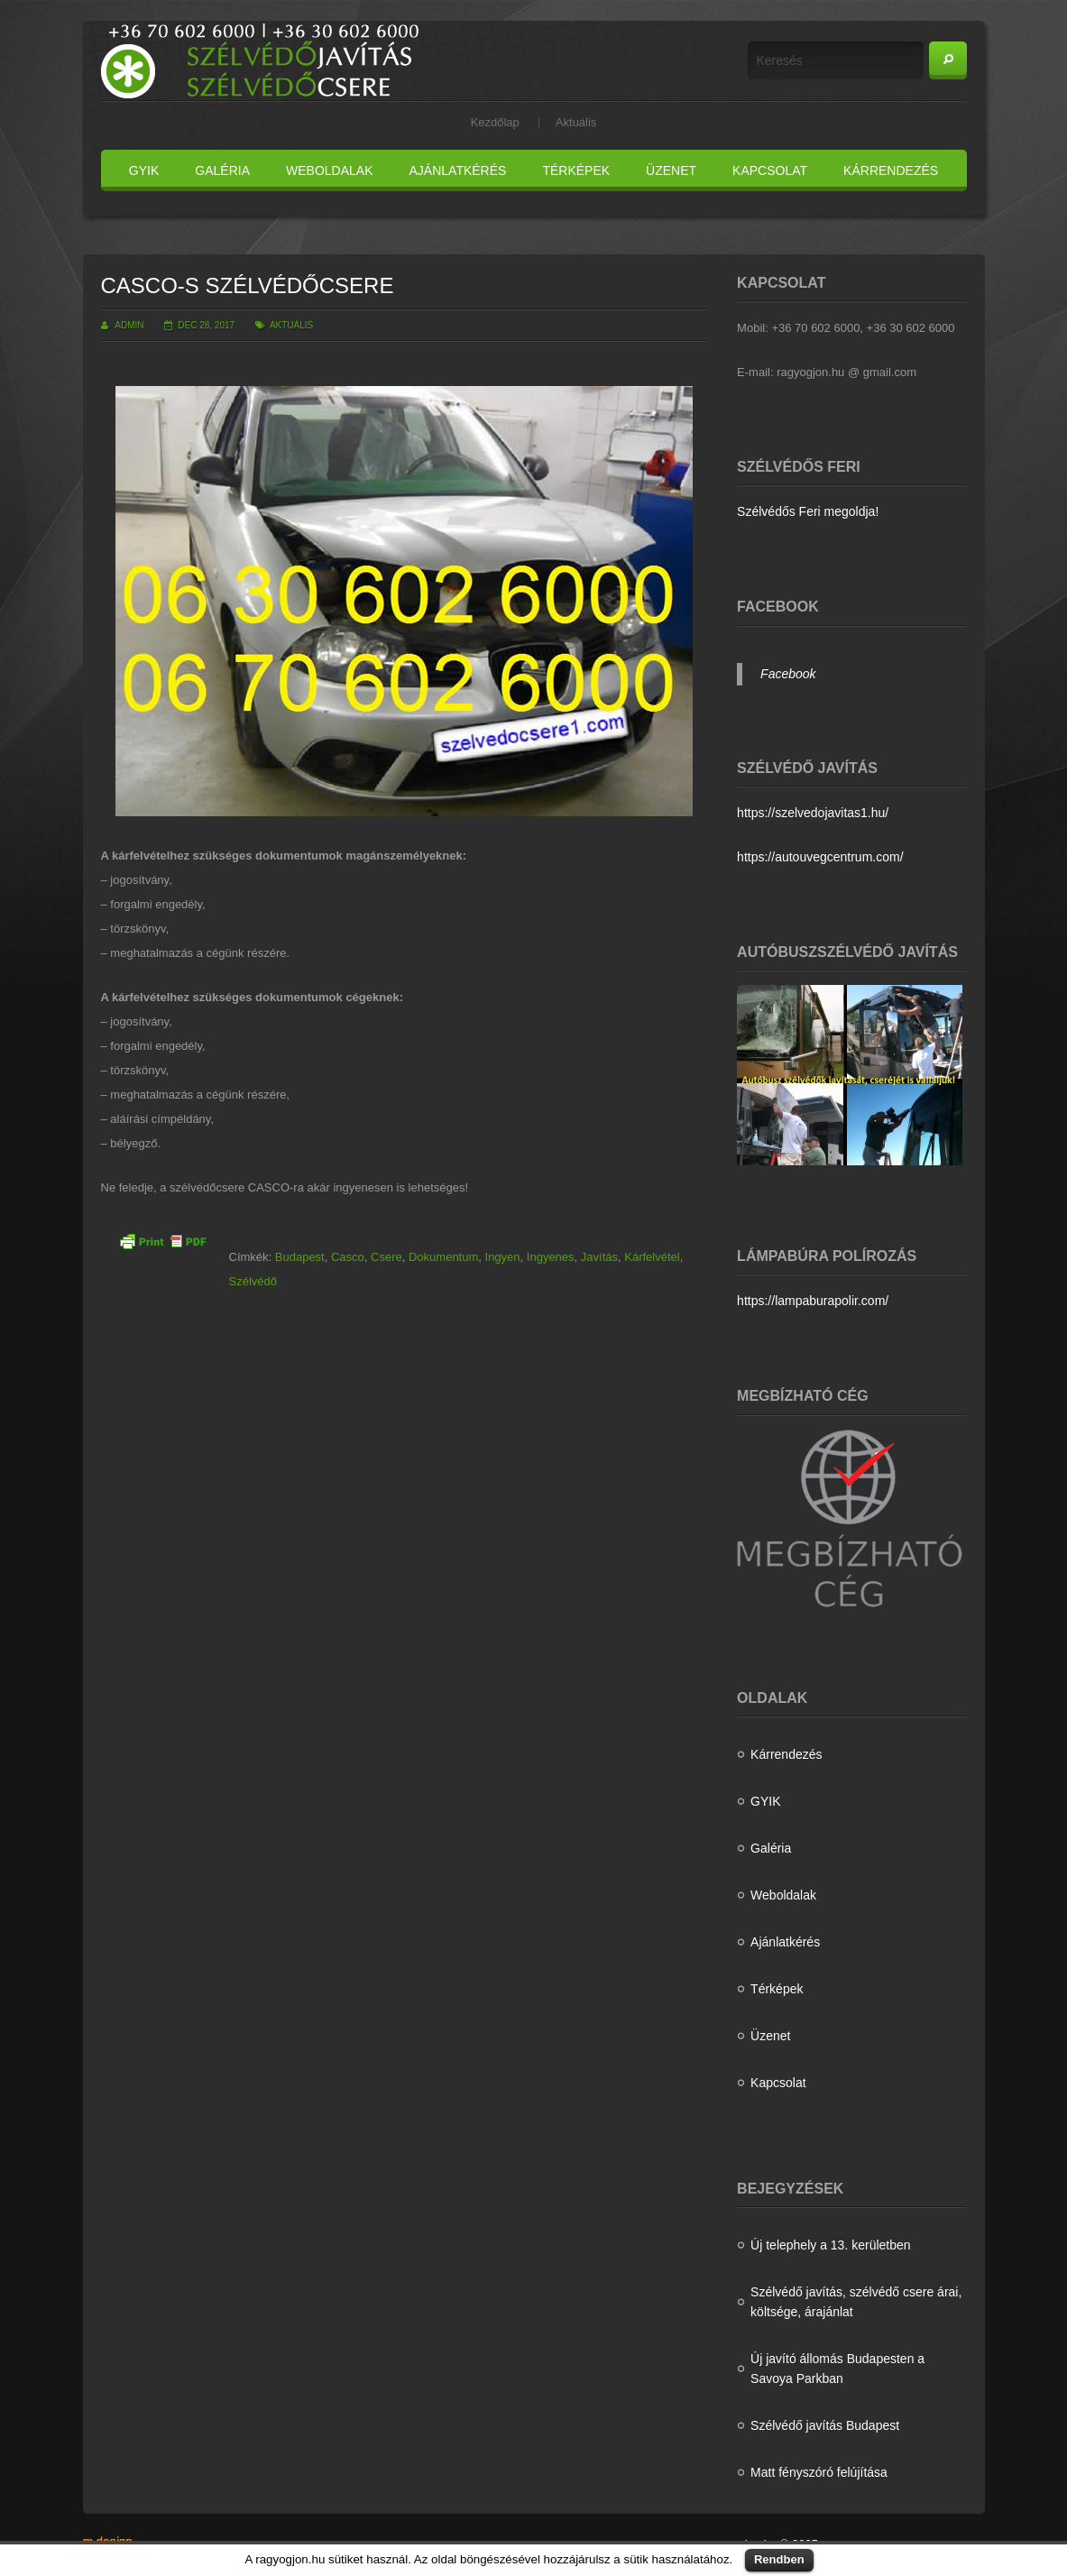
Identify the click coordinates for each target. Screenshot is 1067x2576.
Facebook (787, 674)
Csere (386, 1257)
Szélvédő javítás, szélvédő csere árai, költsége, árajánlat (855, 2302)
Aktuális (576, 122)
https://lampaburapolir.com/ (812, 1300)
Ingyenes (551, 1257)
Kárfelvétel (651, 1257)
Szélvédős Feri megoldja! (807, 511)
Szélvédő (253, 1281)
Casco (347, 1257)
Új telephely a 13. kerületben (830, 2245)
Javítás (599, 1257)
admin (129, 325)
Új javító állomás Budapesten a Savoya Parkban (837, 2368)
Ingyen (502, 1257)
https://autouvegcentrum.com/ (820, 857)
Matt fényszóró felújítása (819, 2472)
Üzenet (671, 170)
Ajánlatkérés (458, 170)
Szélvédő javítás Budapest (824, 2425)
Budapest (300, 1257)
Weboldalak (329, 170)
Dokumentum (443, 1257)
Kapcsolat (769, 170)
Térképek (576, 170)
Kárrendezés (890, 170)
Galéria (222, 170)
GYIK (144, 170)
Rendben (779, 2559)
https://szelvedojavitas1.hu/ (812, 812)
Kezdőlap (495, 122)
